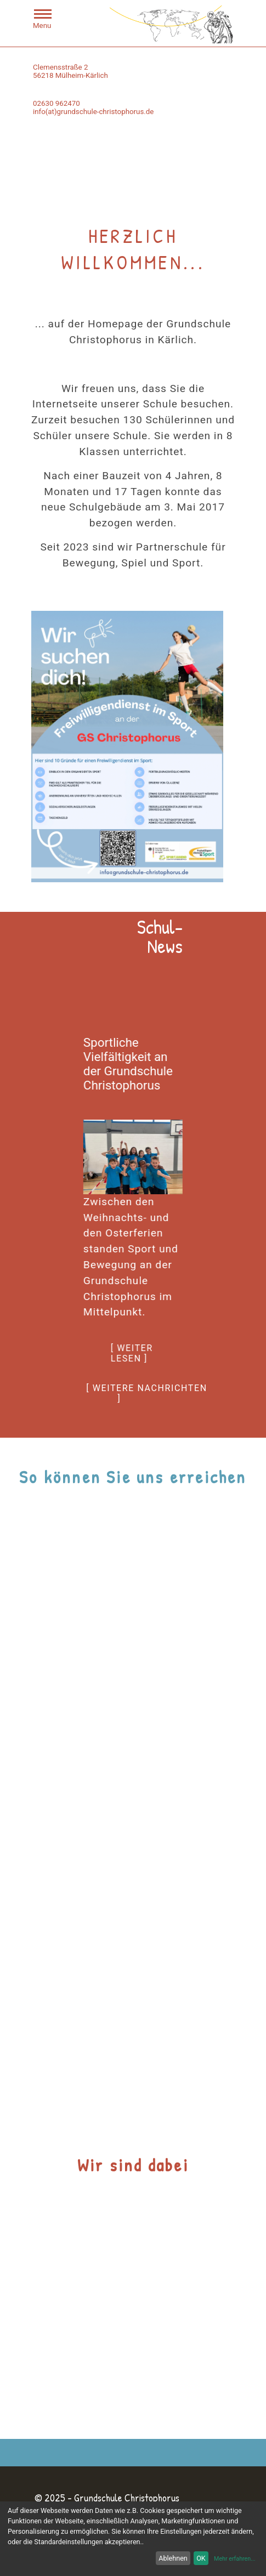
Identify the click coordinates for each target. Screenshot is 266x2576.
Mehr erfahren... (235, 2558)
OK (201, 2558)
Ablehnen (173, 2558)
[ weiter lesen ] (132, 1353)
